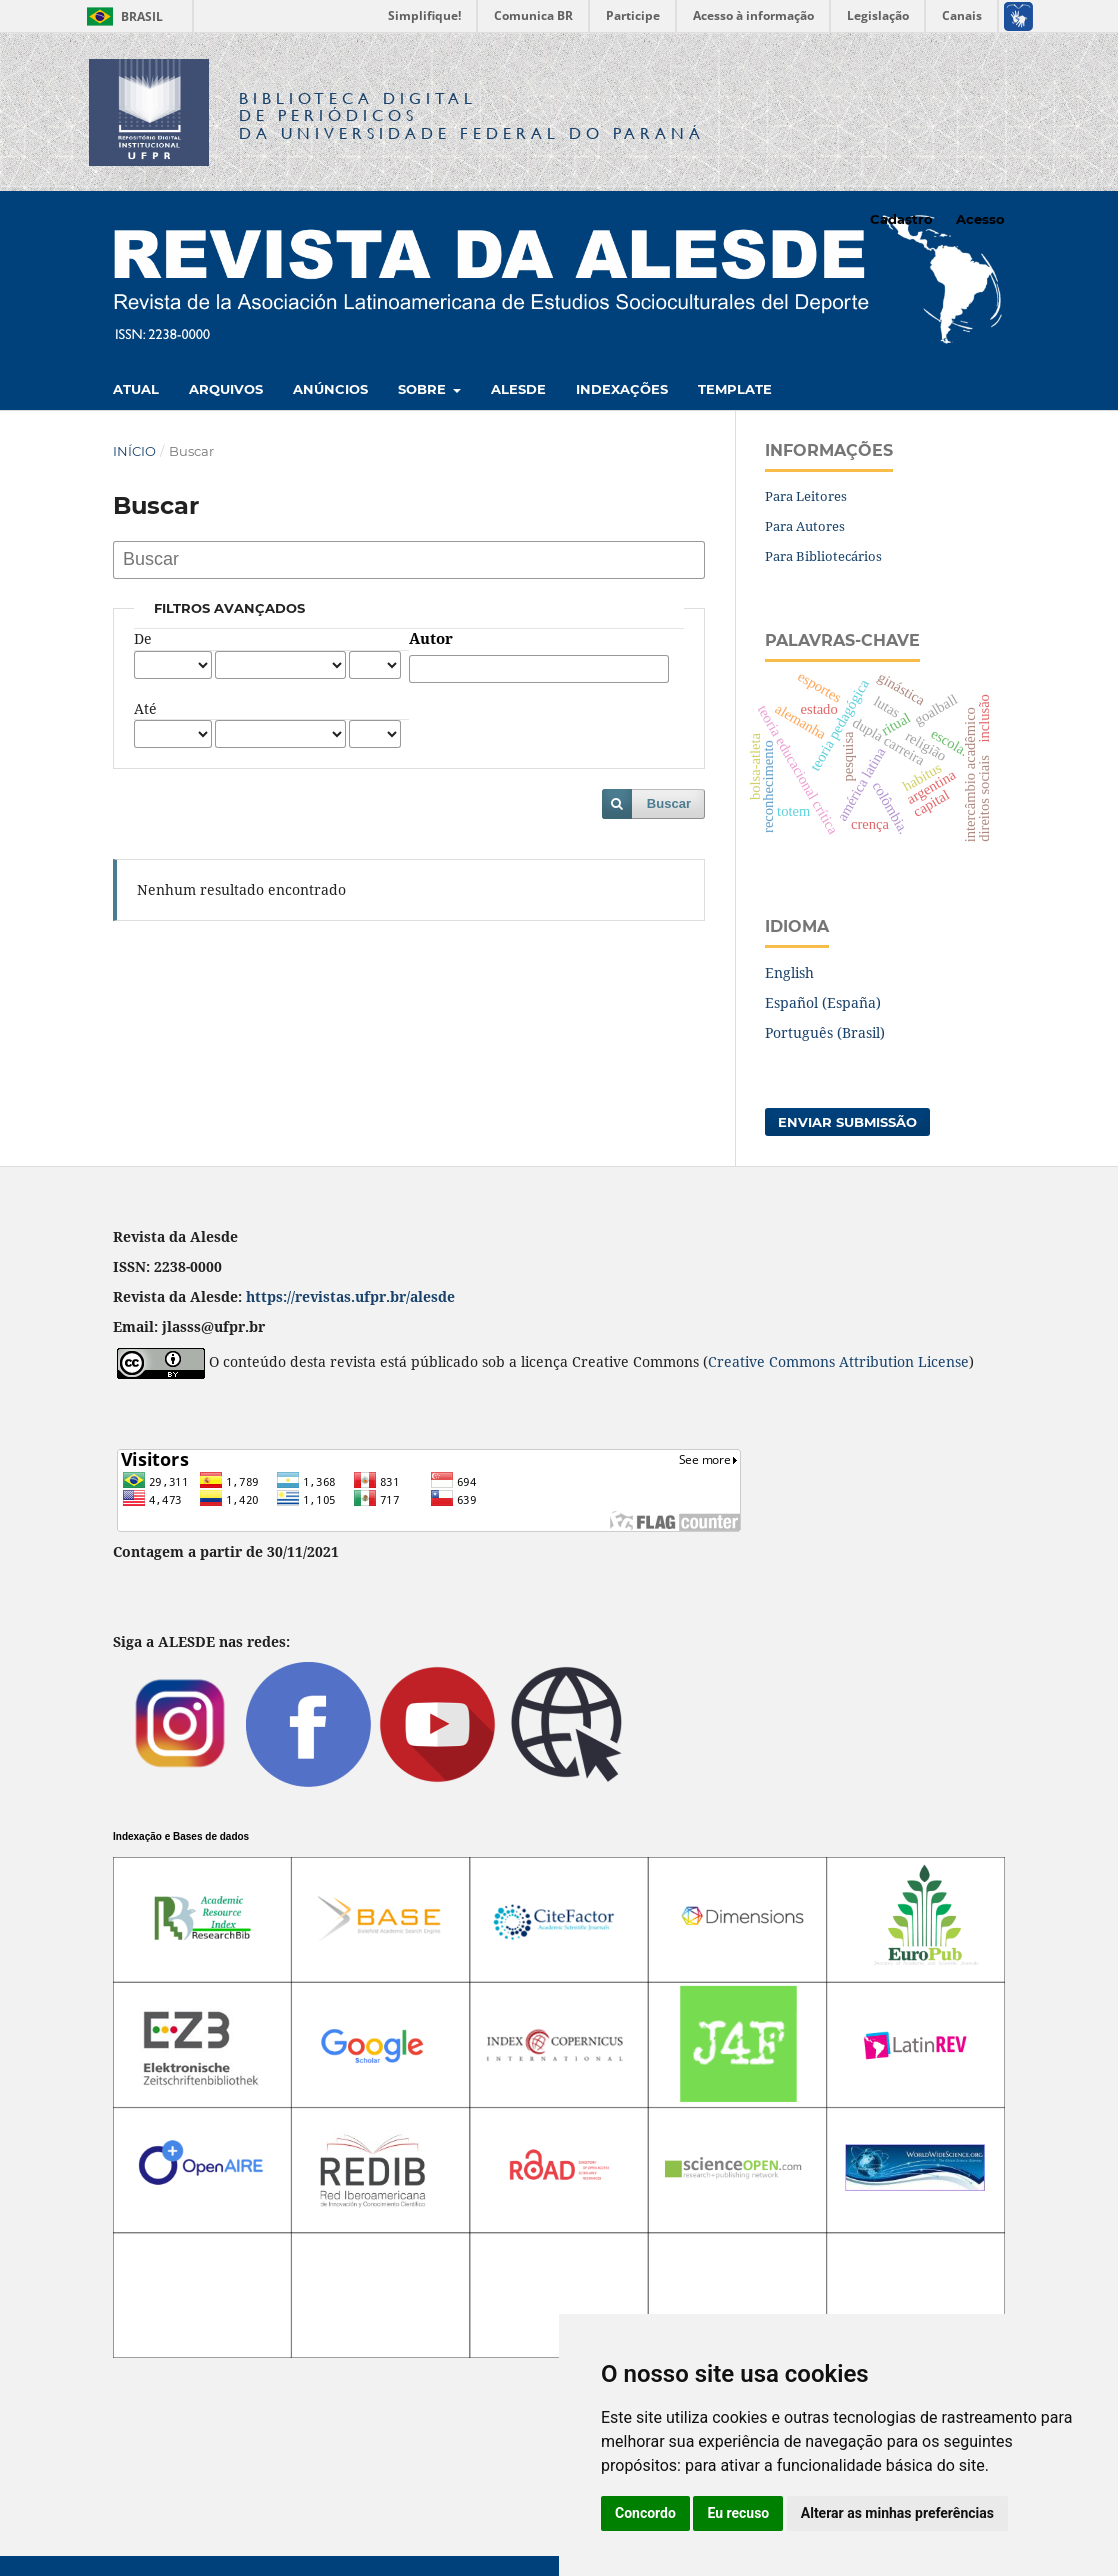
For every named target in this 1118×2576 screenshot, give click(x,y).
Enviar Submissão (847, 1122)
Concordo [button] (645, 2513)
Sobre (424, 389)
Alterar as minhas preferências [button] (897, 2513)
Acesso (980, 219)
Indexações (622, 389)
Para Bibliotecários (823, 556)
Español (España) (823, 1002)
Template (735, 389)
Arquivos (226, 389)
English (789, 972)
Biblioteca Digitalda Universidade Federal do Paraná (472, 115)
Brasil (121, 16)
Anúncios (330, 389)
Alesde (518, 389)
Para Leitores (806, 496)
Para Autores (805, 526)
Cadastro (901, 219)
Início (134, 451)
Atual (136, 389)
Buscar (669, 803)
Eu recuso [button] (738, 2513)
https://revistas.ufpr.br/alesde (350, 1296)
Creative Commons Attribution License (838, 1361)
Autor (431, 639)
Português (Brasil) (825, 1032)
